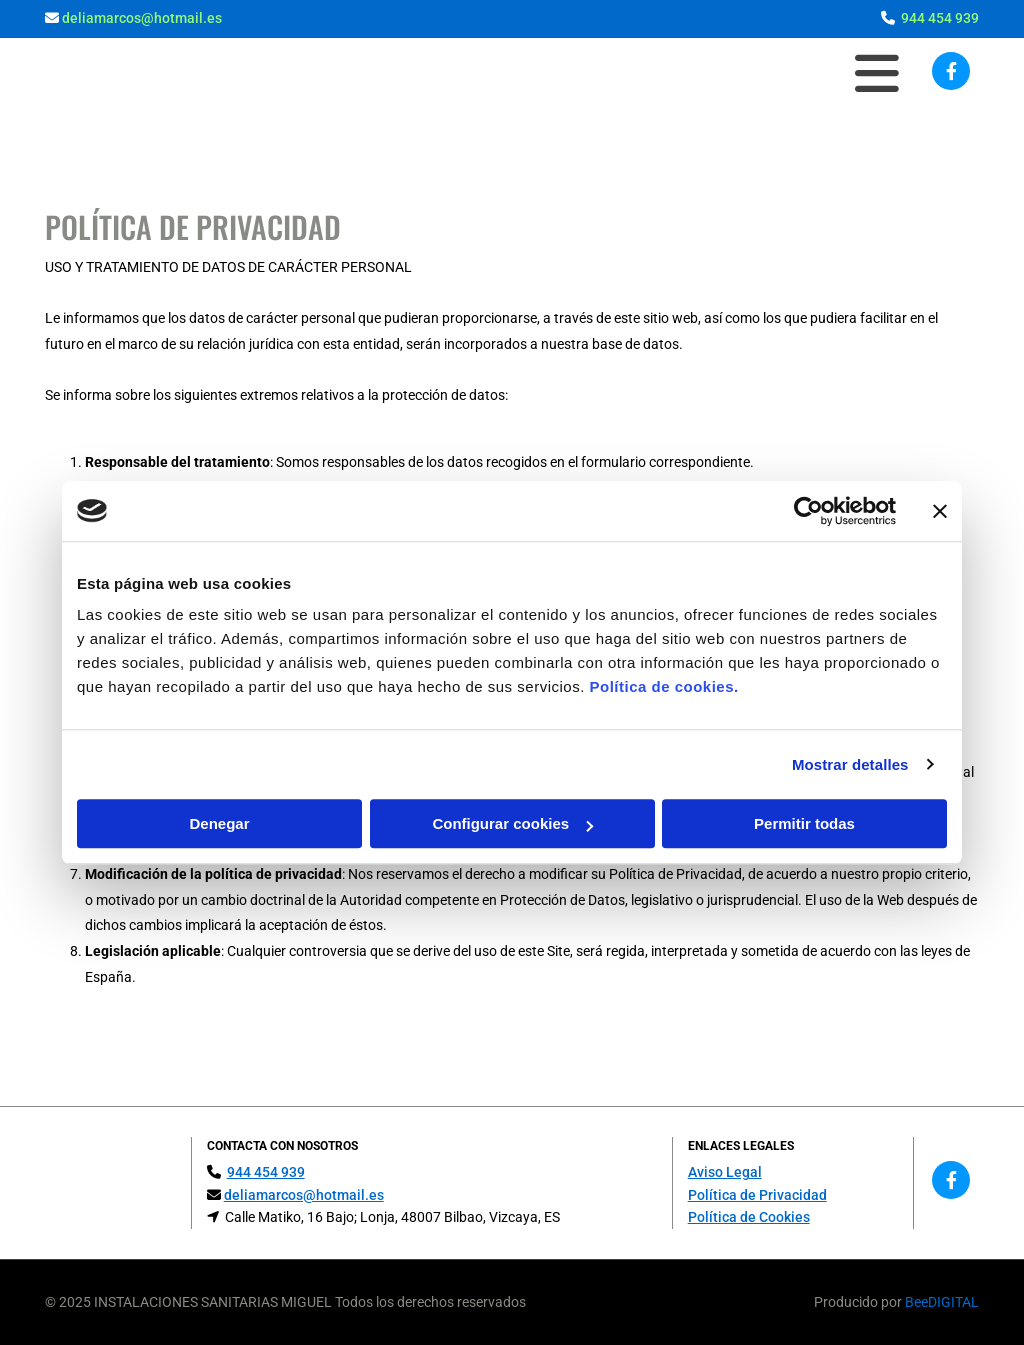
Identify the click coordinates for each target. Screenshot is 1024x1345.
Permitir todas (804, 823)
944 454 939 (940, 18)
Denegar (219, 823)
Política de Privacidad (757, 1195)
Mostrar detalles (850, 764)
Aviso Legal (725, 1172)
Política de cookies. (663, 686)
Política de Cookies (749, 1217)
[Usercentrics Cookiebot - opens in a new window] (808, 511)
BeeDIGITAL (942, 1302)
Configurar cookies (512, 823)
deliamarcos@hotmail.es (142, 18)
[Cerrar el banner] (940, 511)
